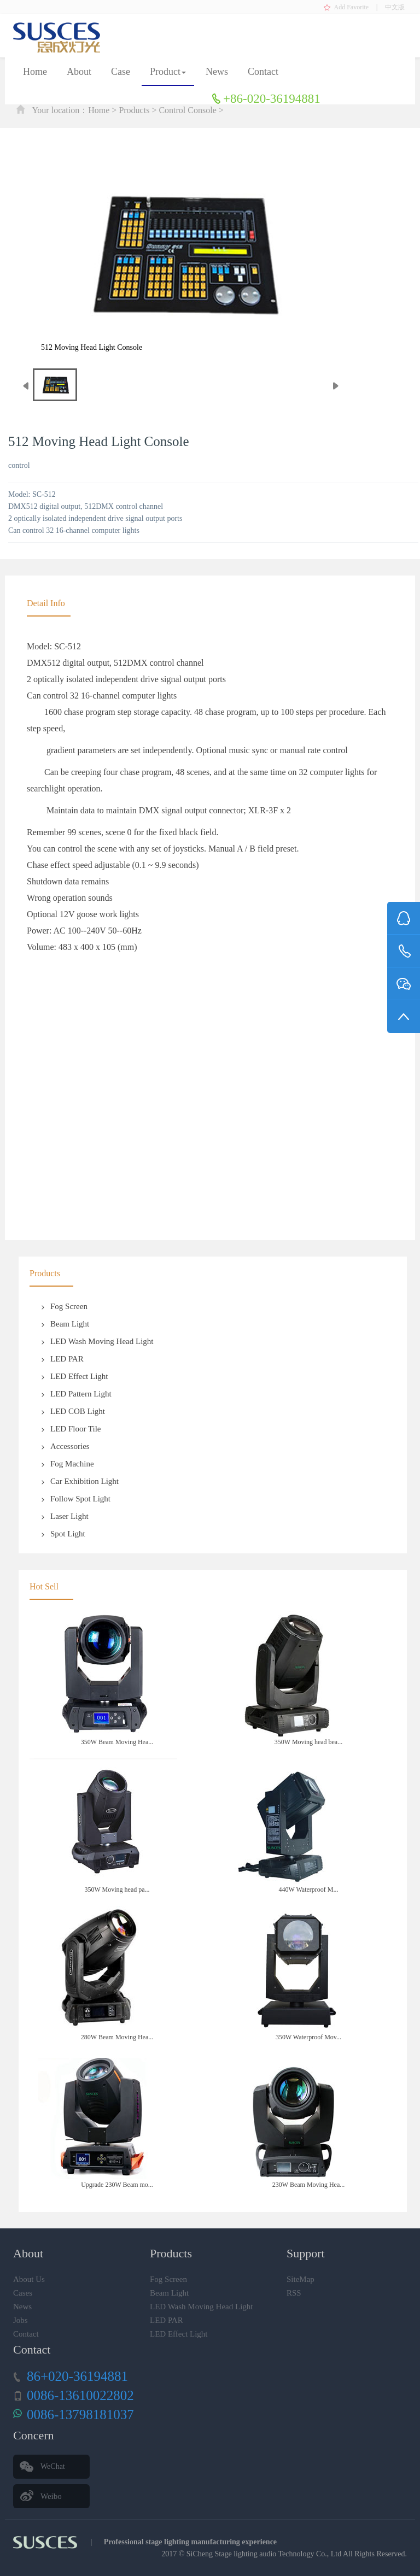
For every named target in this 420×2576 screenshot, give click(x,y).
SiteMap (300, 2279)
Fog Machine (67, 1463)
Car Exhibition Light (79, 1481)
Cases (22, 2293)
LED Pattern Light (76, 1393)
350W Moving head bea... (308, 1742)
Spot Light (62, 1533)
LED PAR (62, 1358)
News (217, 71)
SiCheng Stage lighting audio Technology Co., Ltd (263, 2554)
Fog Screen (64, 1306)
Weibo (51, 2496)
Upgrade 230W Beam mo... (117, 2184)
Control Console (187, 110)
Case (120, 71)
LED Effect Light (74, 1376)
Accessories (65, 1446)
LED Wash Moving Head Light (97, 1341)
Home (35, 71)
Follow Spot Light (75, 1498)
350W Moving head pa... (116, 1889)
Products (134, 110)
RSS (294, 2293)
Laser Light (64, 1516)
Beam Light (64, 1323)
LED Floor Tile (70, 1428)
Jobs (20, 2320)
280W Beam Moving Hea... (117, 2037)
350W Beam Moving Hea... (117, 1742)
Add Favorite (351, 7)
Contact (263, 71)
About (79, 71)
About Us (29, 2279)
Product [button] (168, 71)
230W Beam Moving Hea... (308, 2184)
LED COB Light (72, 1411)
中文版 (395, 7)
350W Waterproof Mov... (308, 2037)
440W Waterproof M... (309, 1889)
